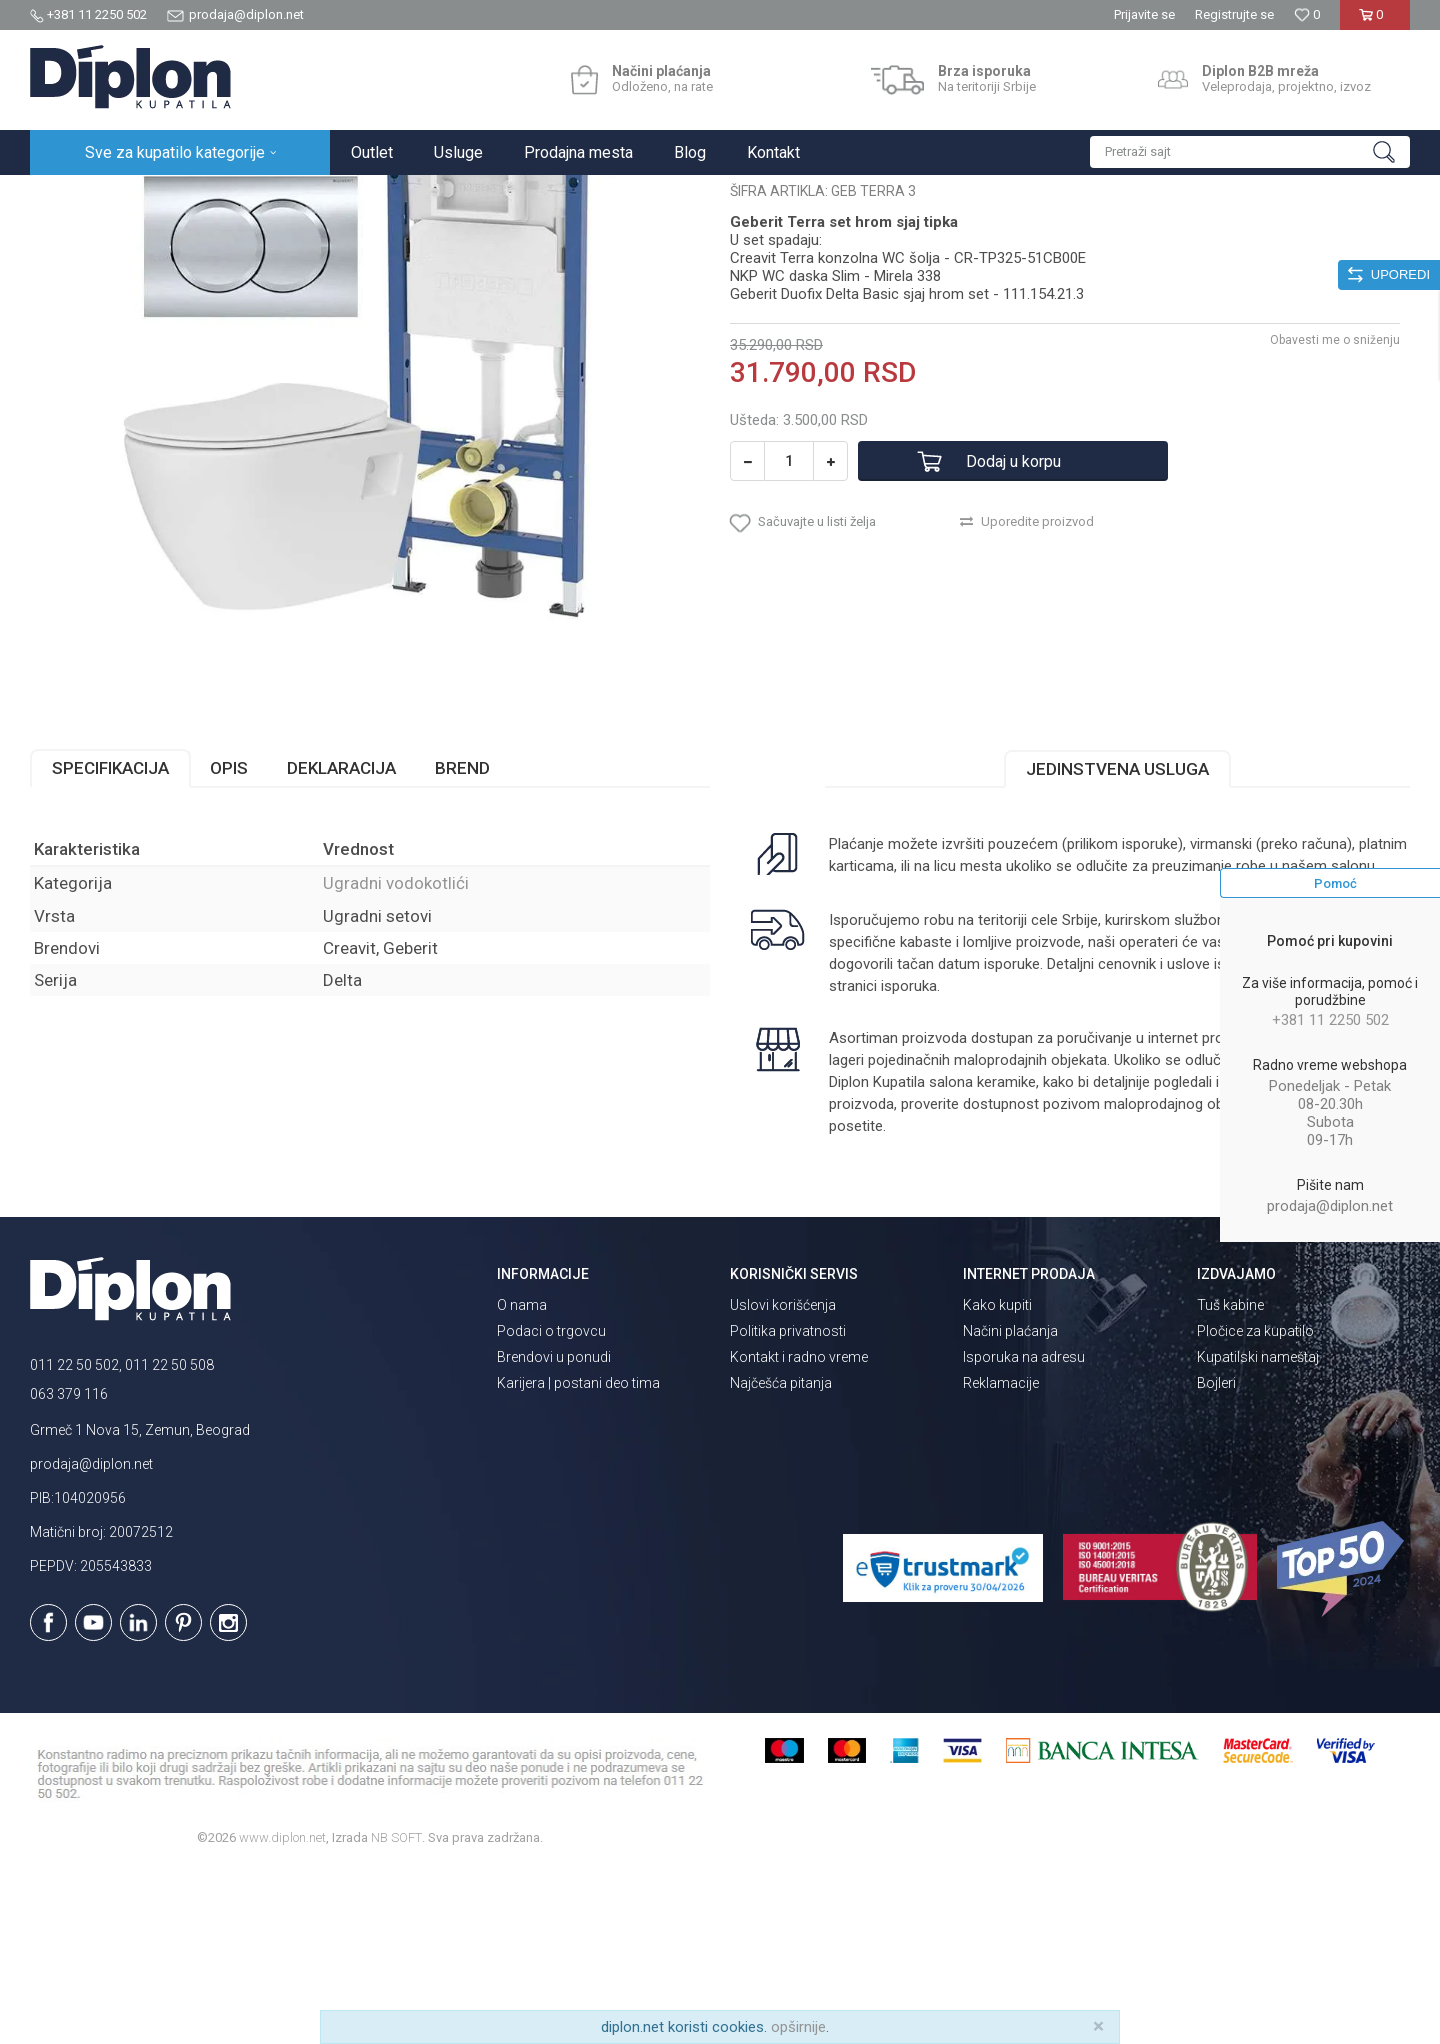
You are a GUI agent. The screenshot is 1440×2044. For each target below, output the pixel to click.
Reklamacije (1001, 1558)
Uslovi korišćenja (783, 1480)
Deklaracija (341, 943)
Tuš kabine (1230, 1480)
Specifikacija (110, 943)
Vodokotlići (269, 196)
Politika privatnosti (788, 1506)
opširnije (798, 2027)
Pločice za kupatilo (1255, 1506)
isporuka (909, 1161)
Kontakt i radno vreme (799, 1532)
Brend (462, 943)
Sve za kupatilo (177, 196)
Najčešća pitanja (781, 1558)
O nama (522, 1480)
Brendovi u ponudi (554, 1532)
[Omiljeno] (1307, 14)
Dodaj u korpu (1013, 636)
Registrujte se (1234, 14)
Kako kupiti (997, 1480)
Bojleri (1216, 1558)
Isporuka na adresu (1024, 1532)
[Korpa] (1374, 22)
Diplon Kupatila (74, 196)
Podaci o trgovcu (551, 1506)
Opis (229, 943)
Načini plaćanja (1010, 1506)
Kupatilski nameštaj (1258, 1532)
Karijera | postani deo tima (578, 1558)
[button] (1250, 152)
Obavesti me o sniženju (1335, 515)
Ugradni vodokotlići (375, 196)
